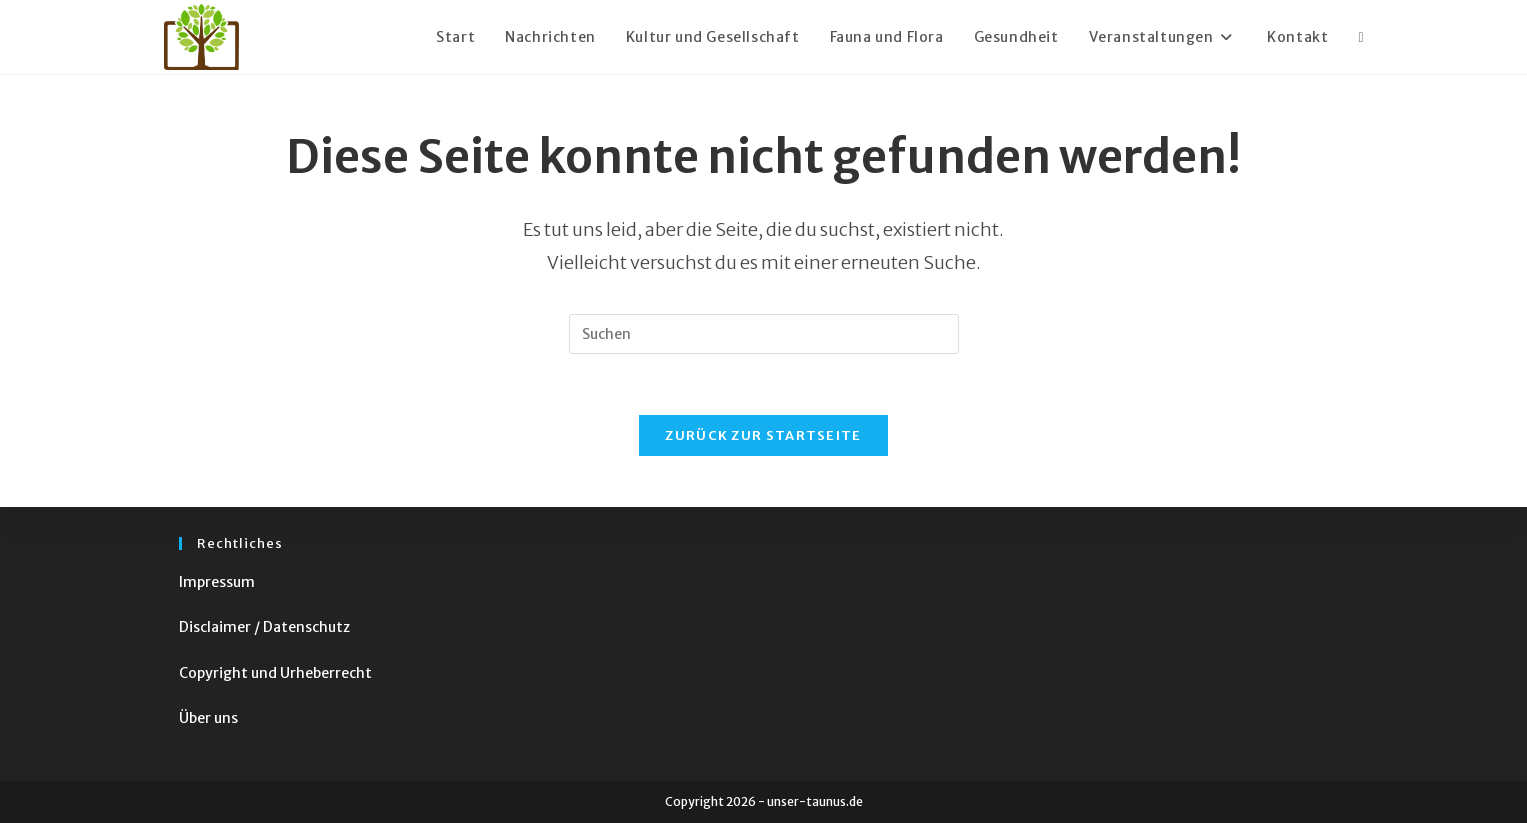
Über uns (208, 718)
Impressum (217, 582)
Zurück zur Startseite (763, 435)
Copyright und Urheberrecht (275, 673)
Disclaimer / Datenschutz (264, 627)
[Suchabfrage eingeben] (764, 334)
